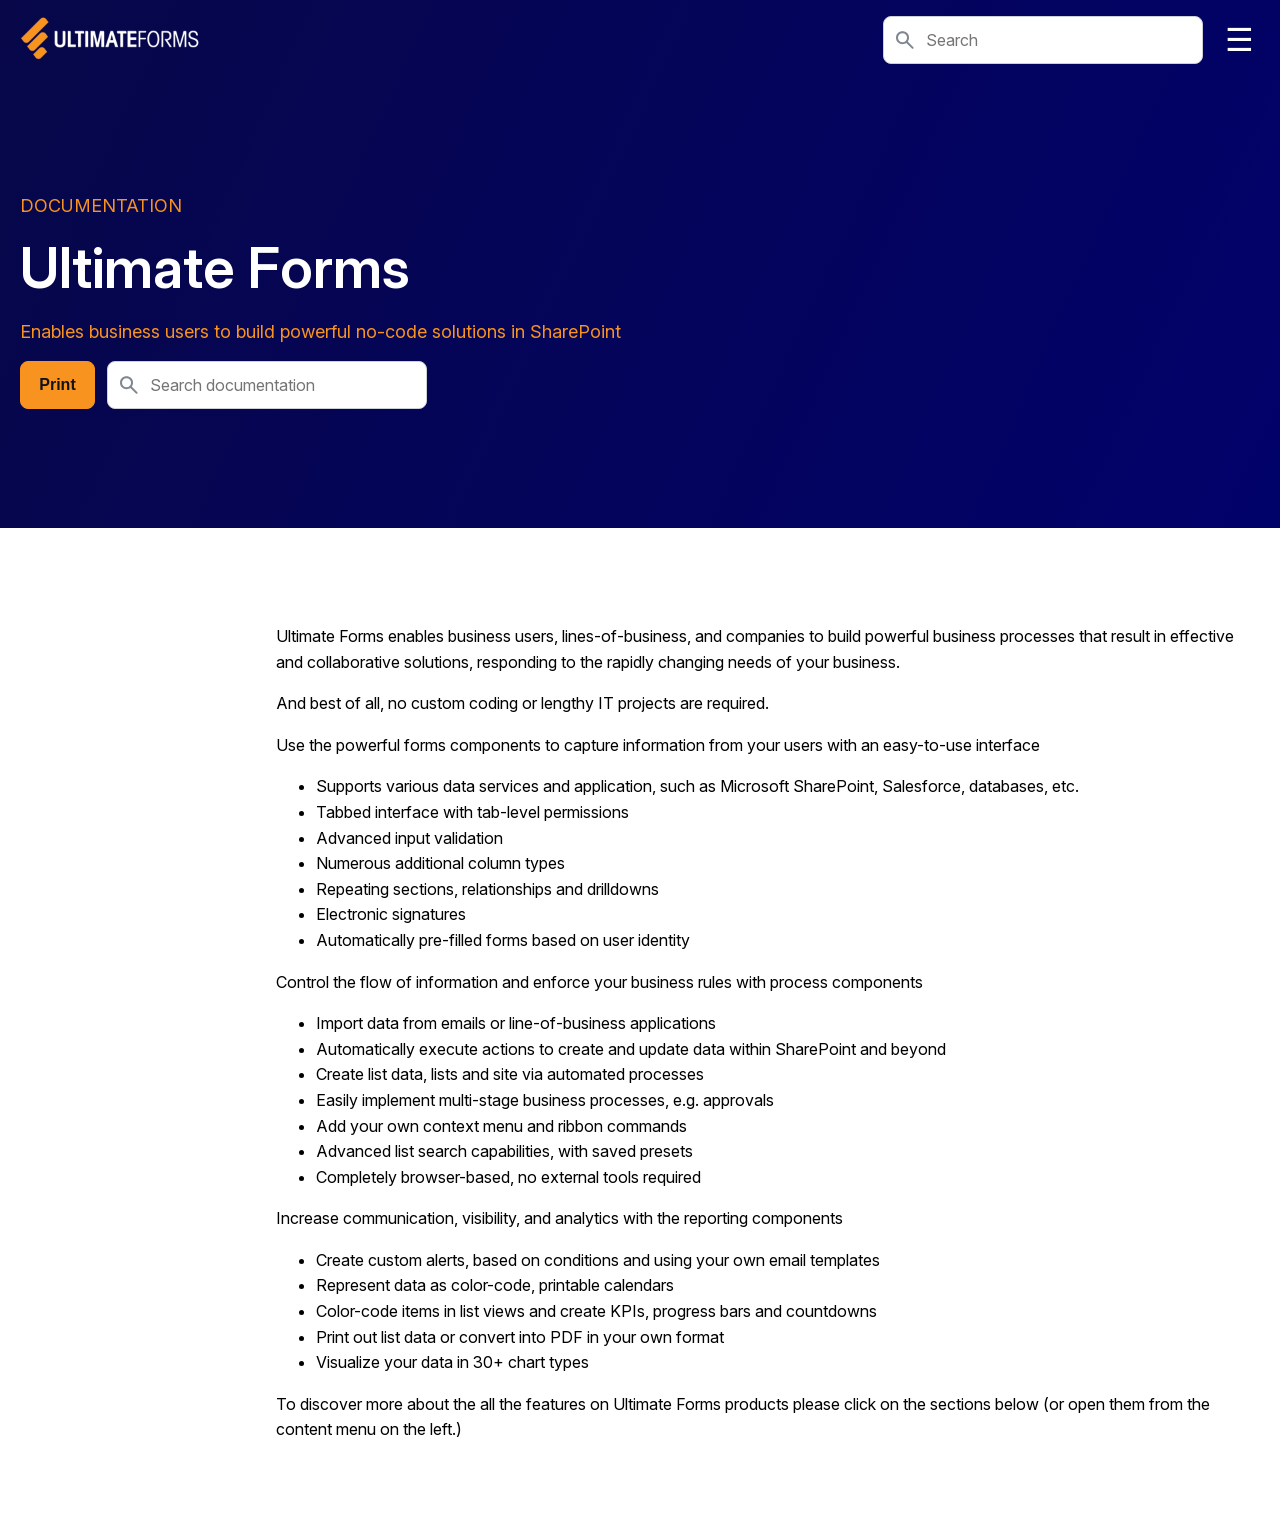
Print (57, 384)
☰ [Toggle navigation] (1239, 40)
